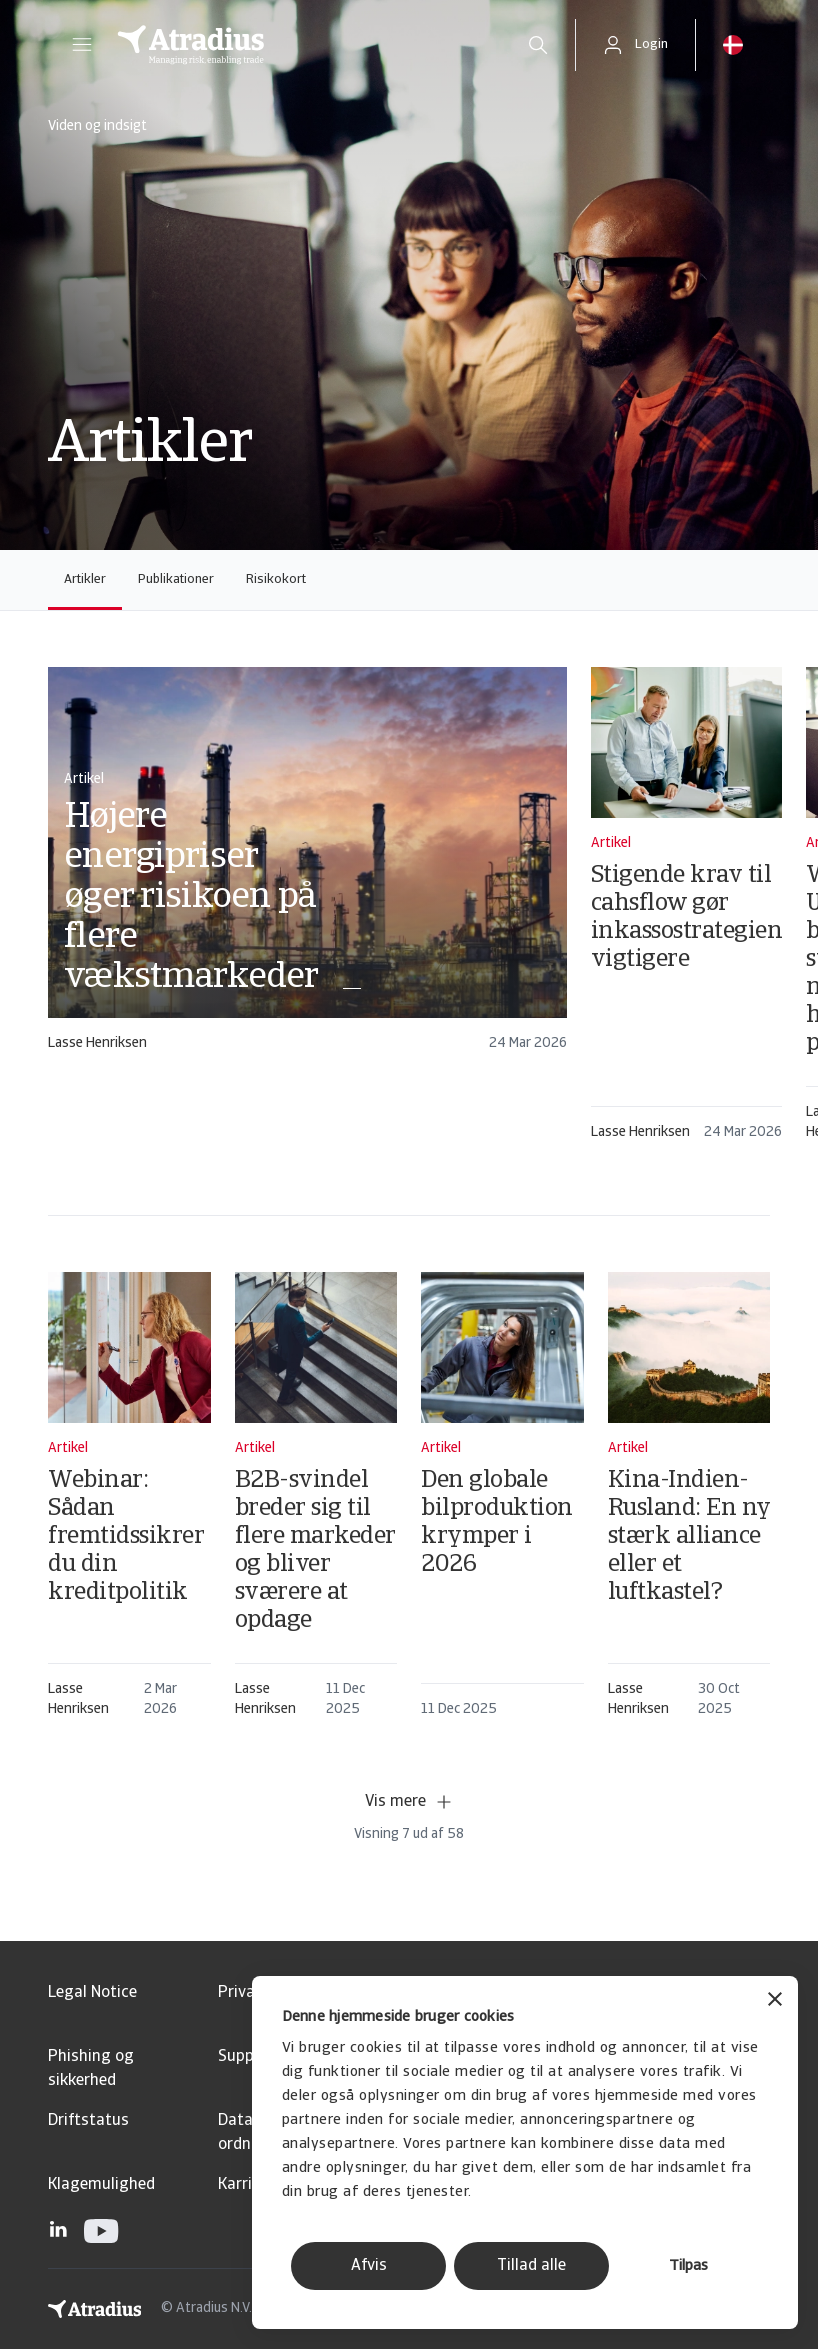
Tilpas (688, 2266)
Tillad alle (531, 2266)
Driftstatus (88, 2121)
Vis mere (409, 1802)
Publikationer (176, 579)
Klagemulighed (101, 2185)
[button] (82, 45)
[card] (307, 868)
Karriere (246, 2185)
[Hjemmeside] (300, 45)
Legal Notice (92, 1993)
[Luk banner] (775, 2001)
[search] (538, 45)
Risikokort (276, 579)
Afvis (369, 2266)
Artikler (85, 579)
